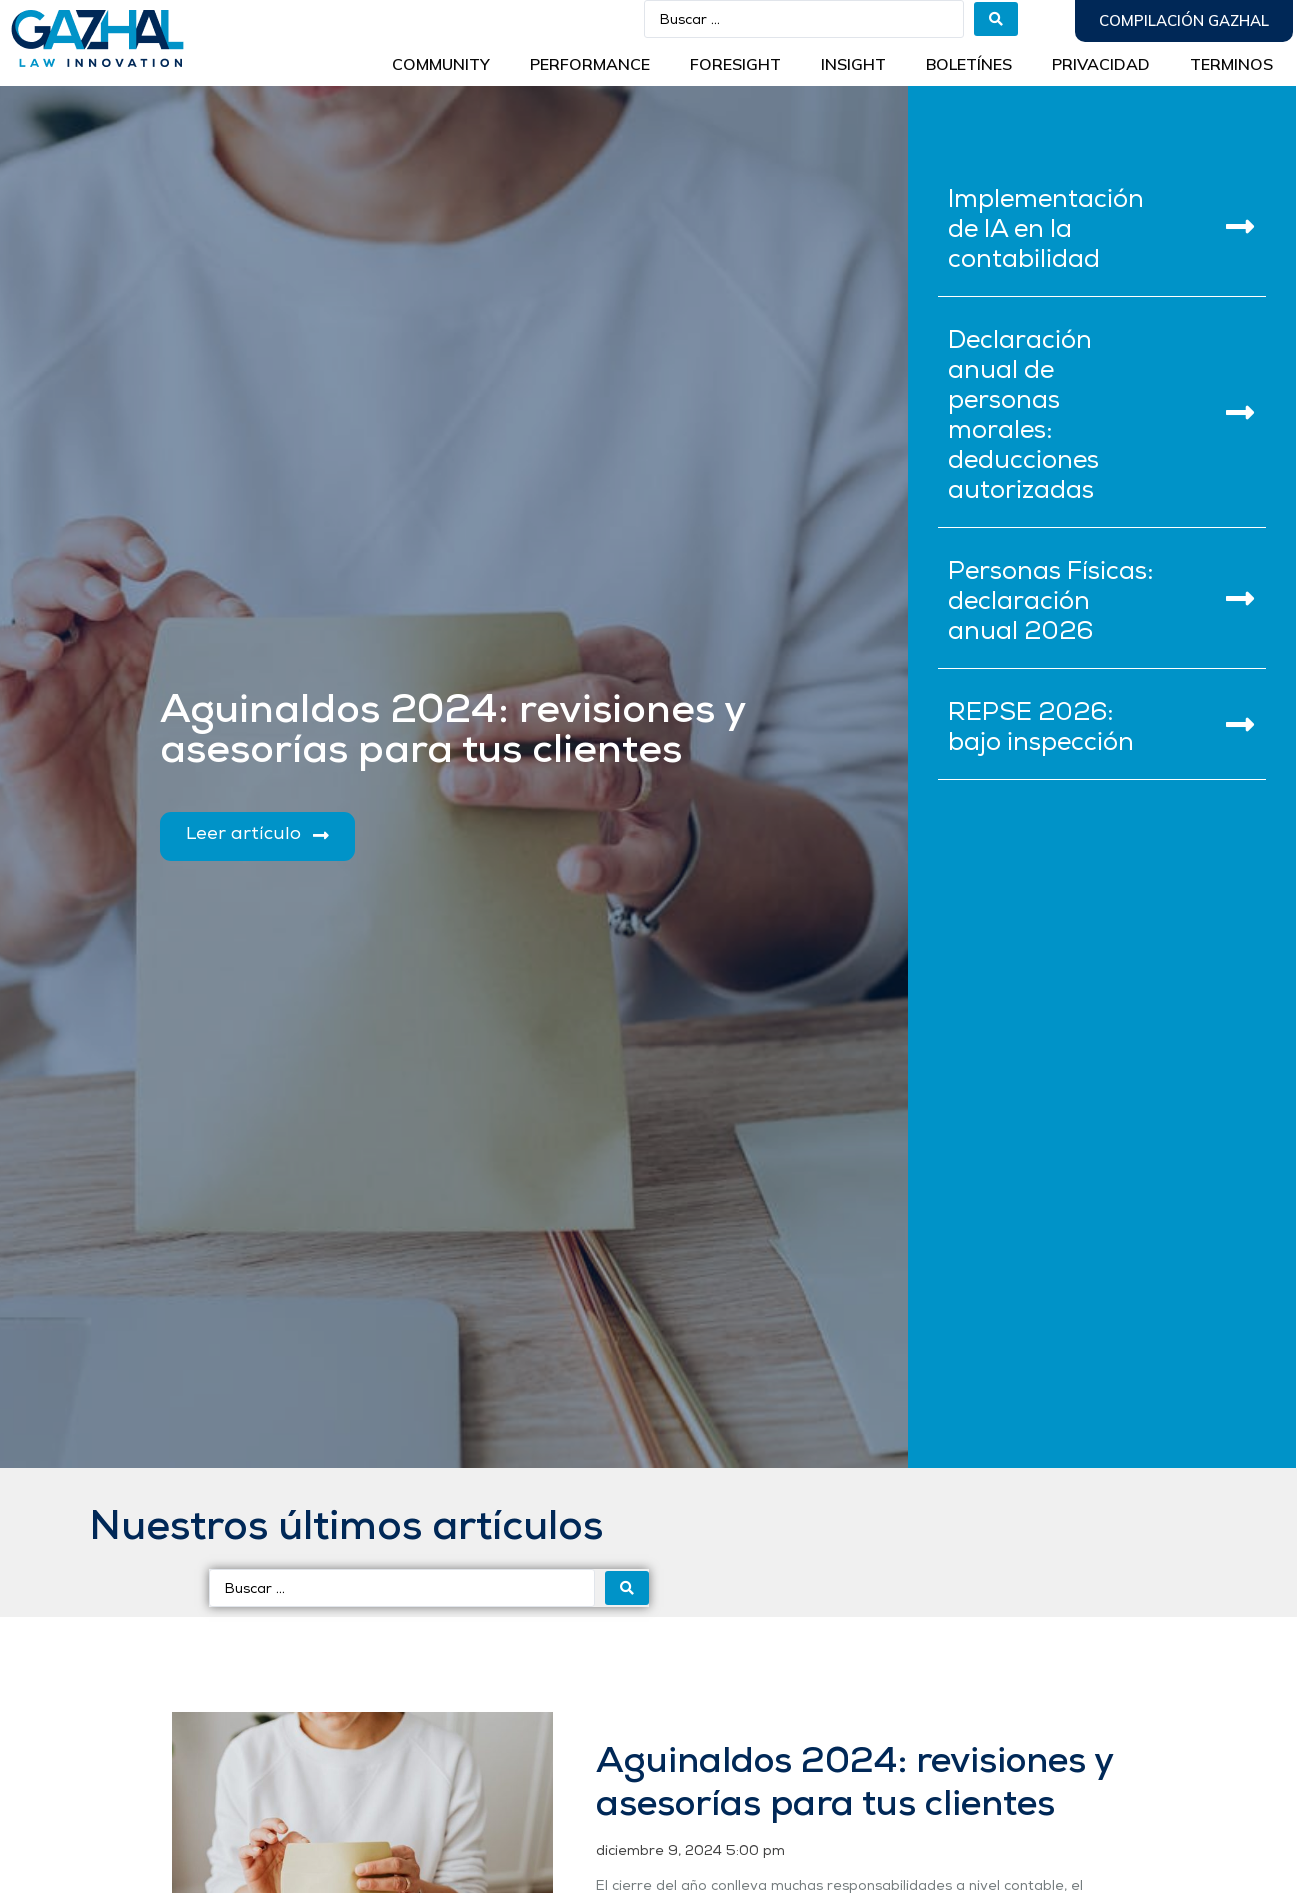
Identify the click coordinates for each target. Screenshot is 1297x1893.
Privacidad (1101, 64)
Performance (590, 64)
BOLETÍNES (969, 64)
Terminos (1231, 64)
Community (441, 64)
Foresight (735, 64)
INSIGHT (853, 64)
